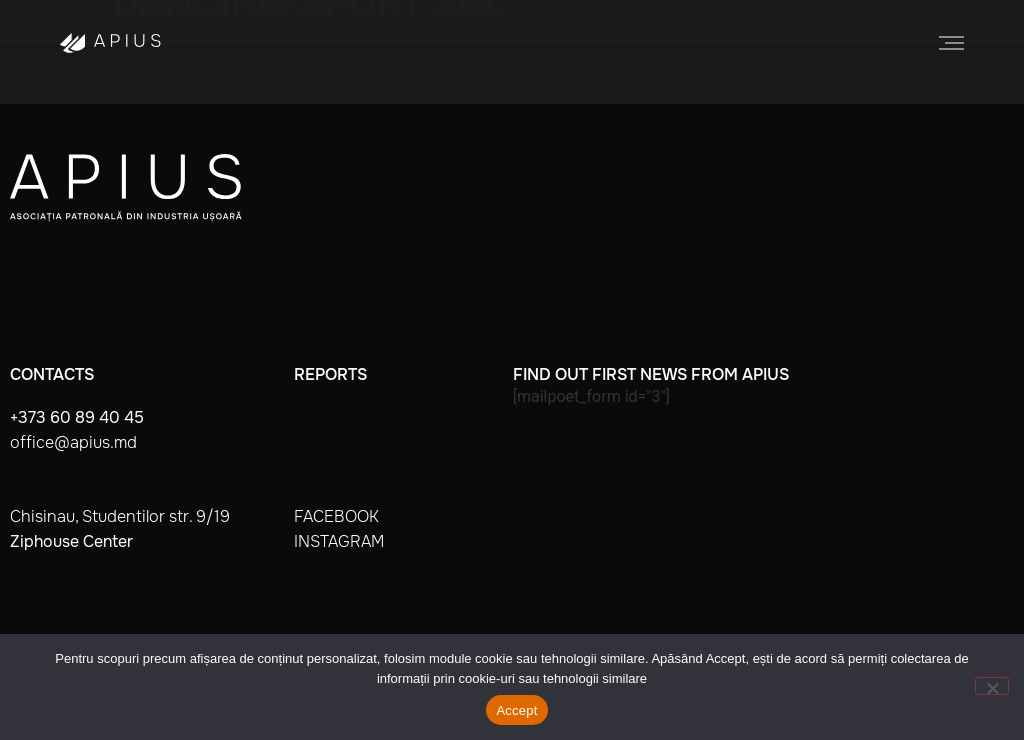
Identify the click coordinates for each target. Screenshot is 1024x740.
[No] (992, 686)
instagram (339, 541)
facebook (336, 516)
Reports (330, 374)
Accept (516, 710)
